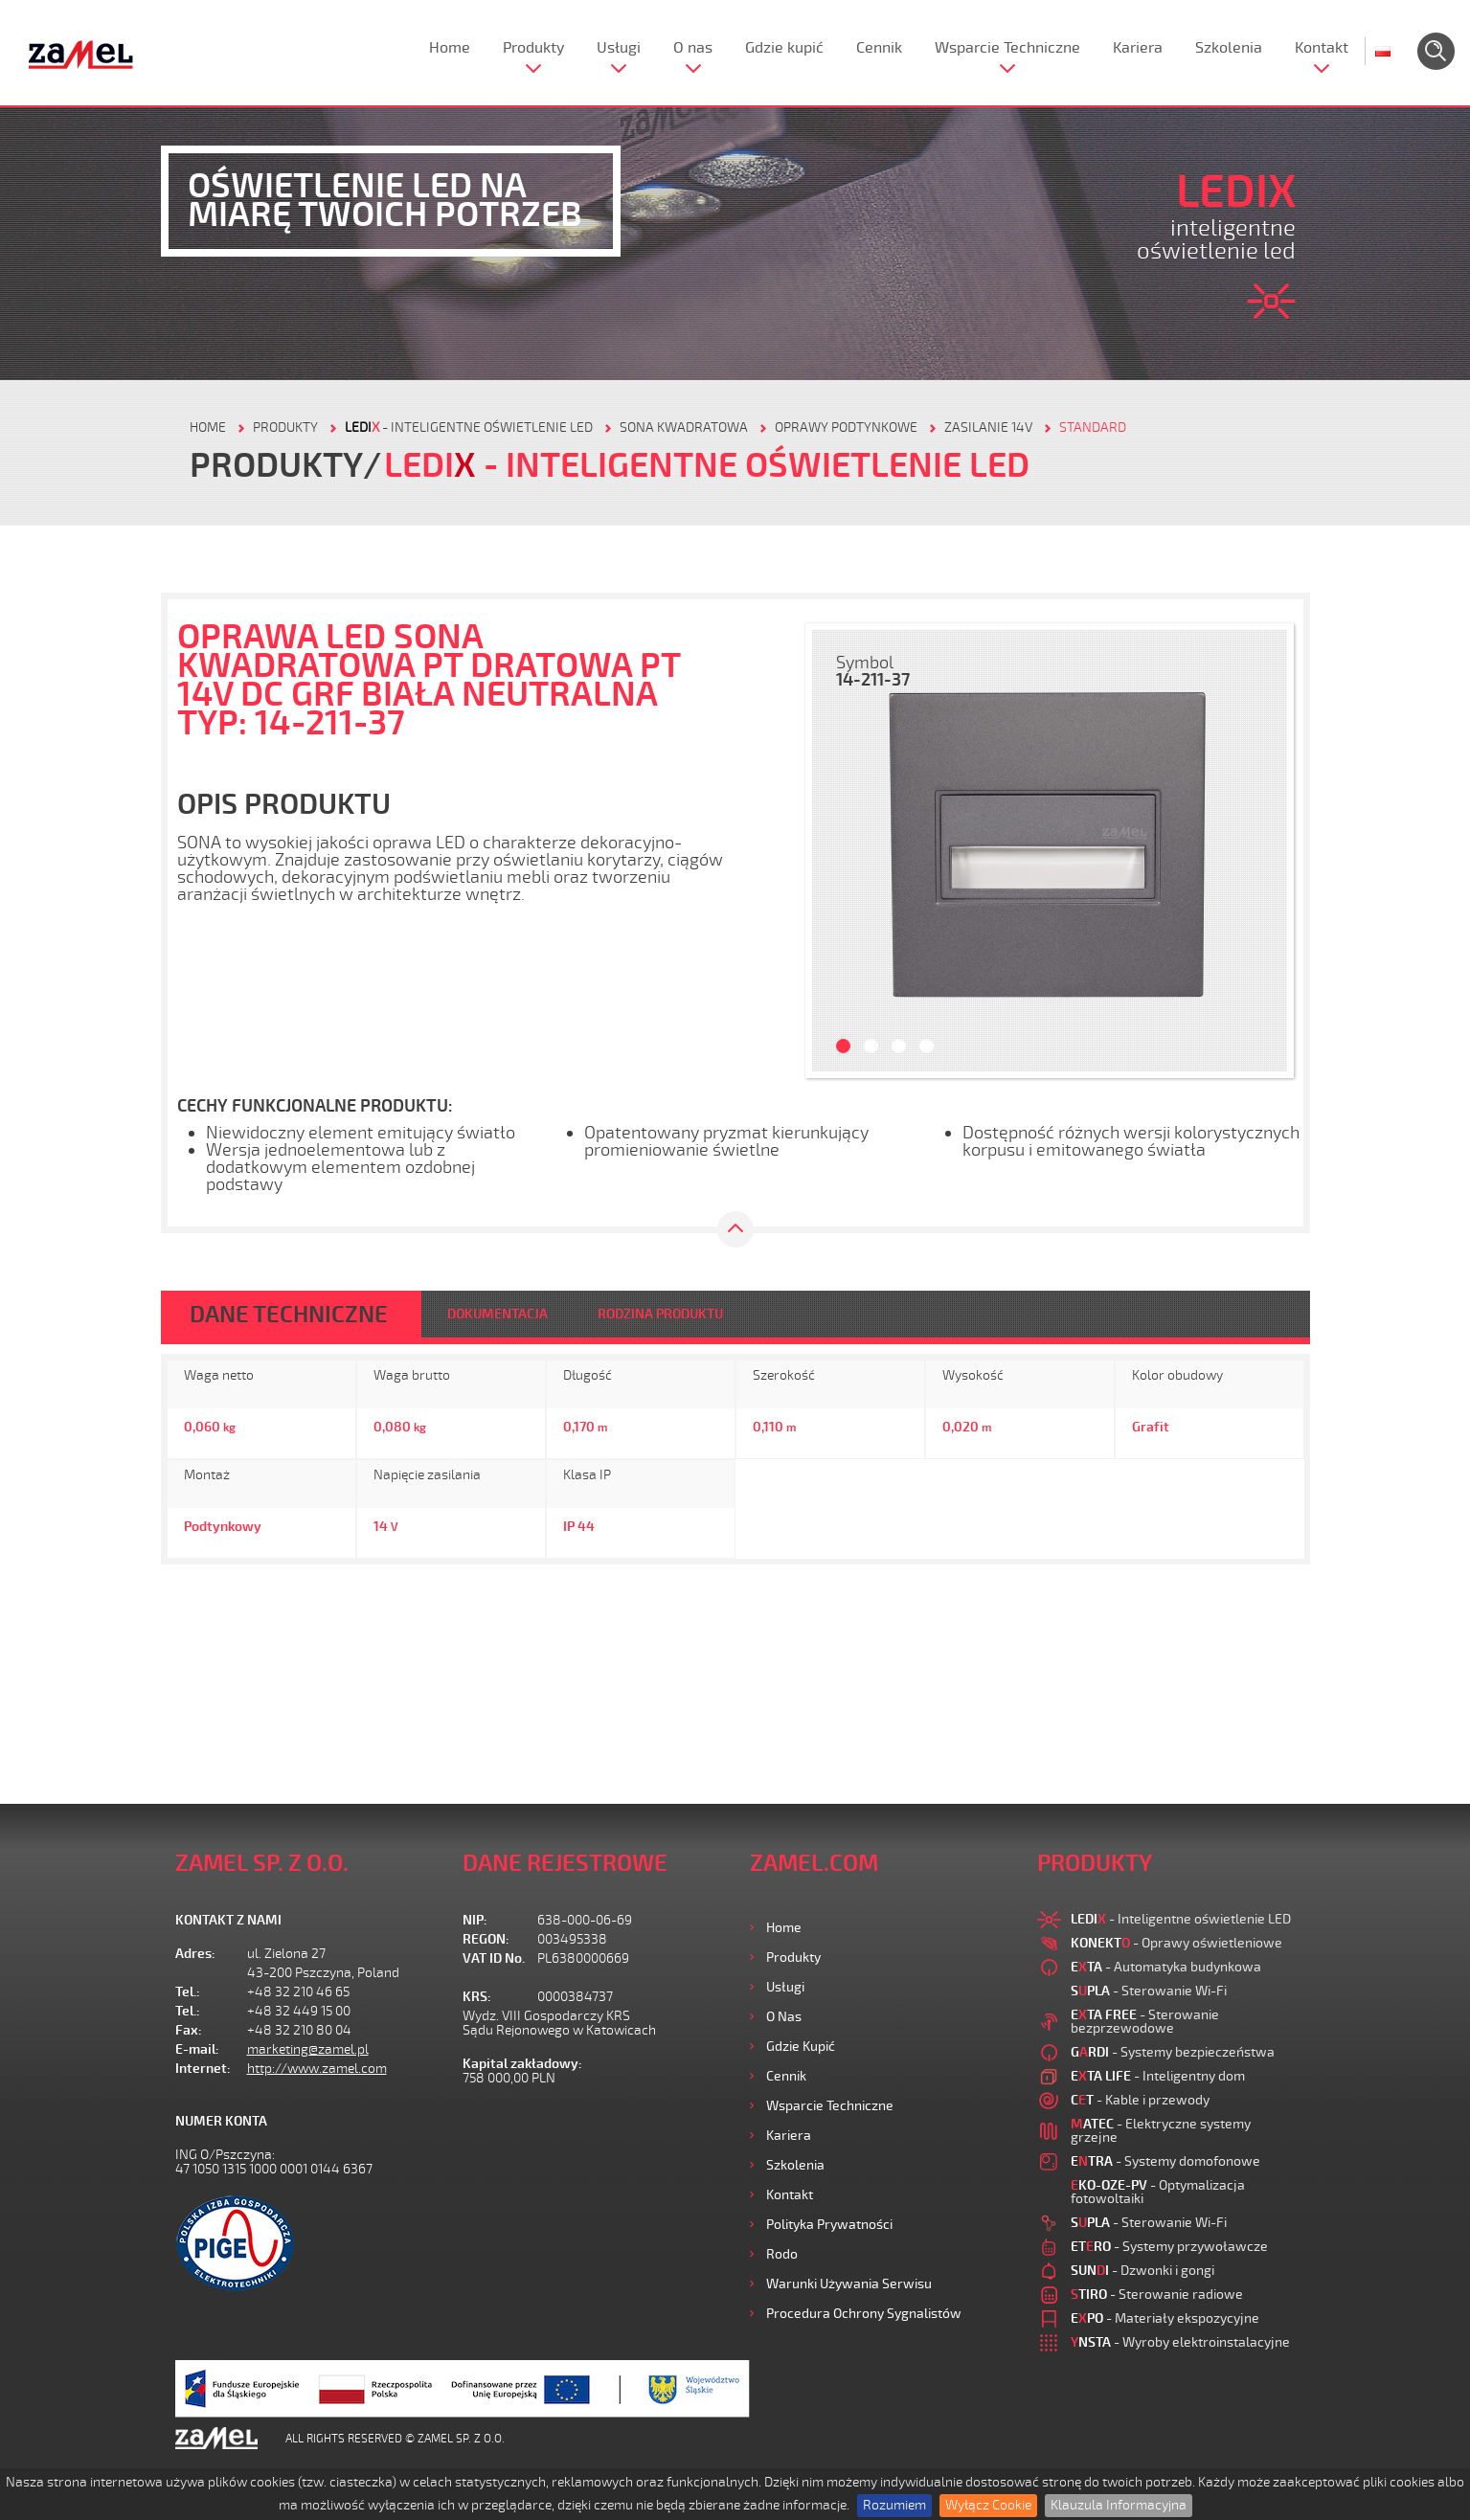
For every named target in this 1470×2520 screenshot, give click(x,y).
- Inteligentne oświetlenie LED (469, 427)
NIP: (475, 1920)
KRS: (477, 1997)
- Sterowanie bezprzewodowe (1145, 2021)
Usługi (619, 47)
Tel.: (187, 1992)
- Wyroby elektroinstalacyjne (1180, 2342)
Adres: (195, 1953)
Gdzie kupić (784, 47)
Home (449, 47)
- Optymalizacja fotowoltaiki (1158, 2192)
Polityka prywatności (829, 2224)
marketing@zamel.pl (308, 2049)
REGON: (486, 1939)
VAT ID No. (494, 1958)
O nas (692, 47)
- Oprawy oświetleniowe (1176, 1943)
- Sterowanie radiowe (1157, 2294)
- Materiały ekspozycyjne (1165, 2318)
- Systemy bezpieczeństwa (1173, 2052)
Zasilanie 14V (988, 427)
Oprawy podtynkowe (846, 427)
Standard (1092, 427)
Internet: (203, 2068)
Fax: (188, 2030)
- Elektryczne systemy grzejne (1161, 2131)
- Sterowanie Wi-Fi (1149, 1991)
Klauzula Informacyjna (1119, 2505)
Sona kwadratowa (684, 427)
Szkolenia (1228, 47)
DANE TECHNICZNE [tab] (289, 1314)
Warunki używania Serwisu (849, 2284)
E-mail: (197, 2049)
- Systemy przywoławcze (1169, 2247)
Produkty (533, 47)
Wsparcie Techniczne (1007, 47)
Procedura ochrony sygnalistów (863, 2314)
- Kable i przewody (1140, 2100)
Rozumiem (894, 2505)
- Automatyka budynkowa (1166, 1967)
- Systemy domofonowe (1165, 2161)
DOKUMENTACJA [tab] (497, 1314)
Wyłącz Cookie (988, 2505)
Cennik (879, 47)
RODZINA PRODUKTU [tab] (660, 1314)
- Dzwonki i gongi (1142, 2270)
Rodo (782, 2254)
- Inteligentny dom (1158, 2076)
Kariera (1138, 47)
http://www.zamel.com (317, 2068)
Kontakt (1321, 47)
